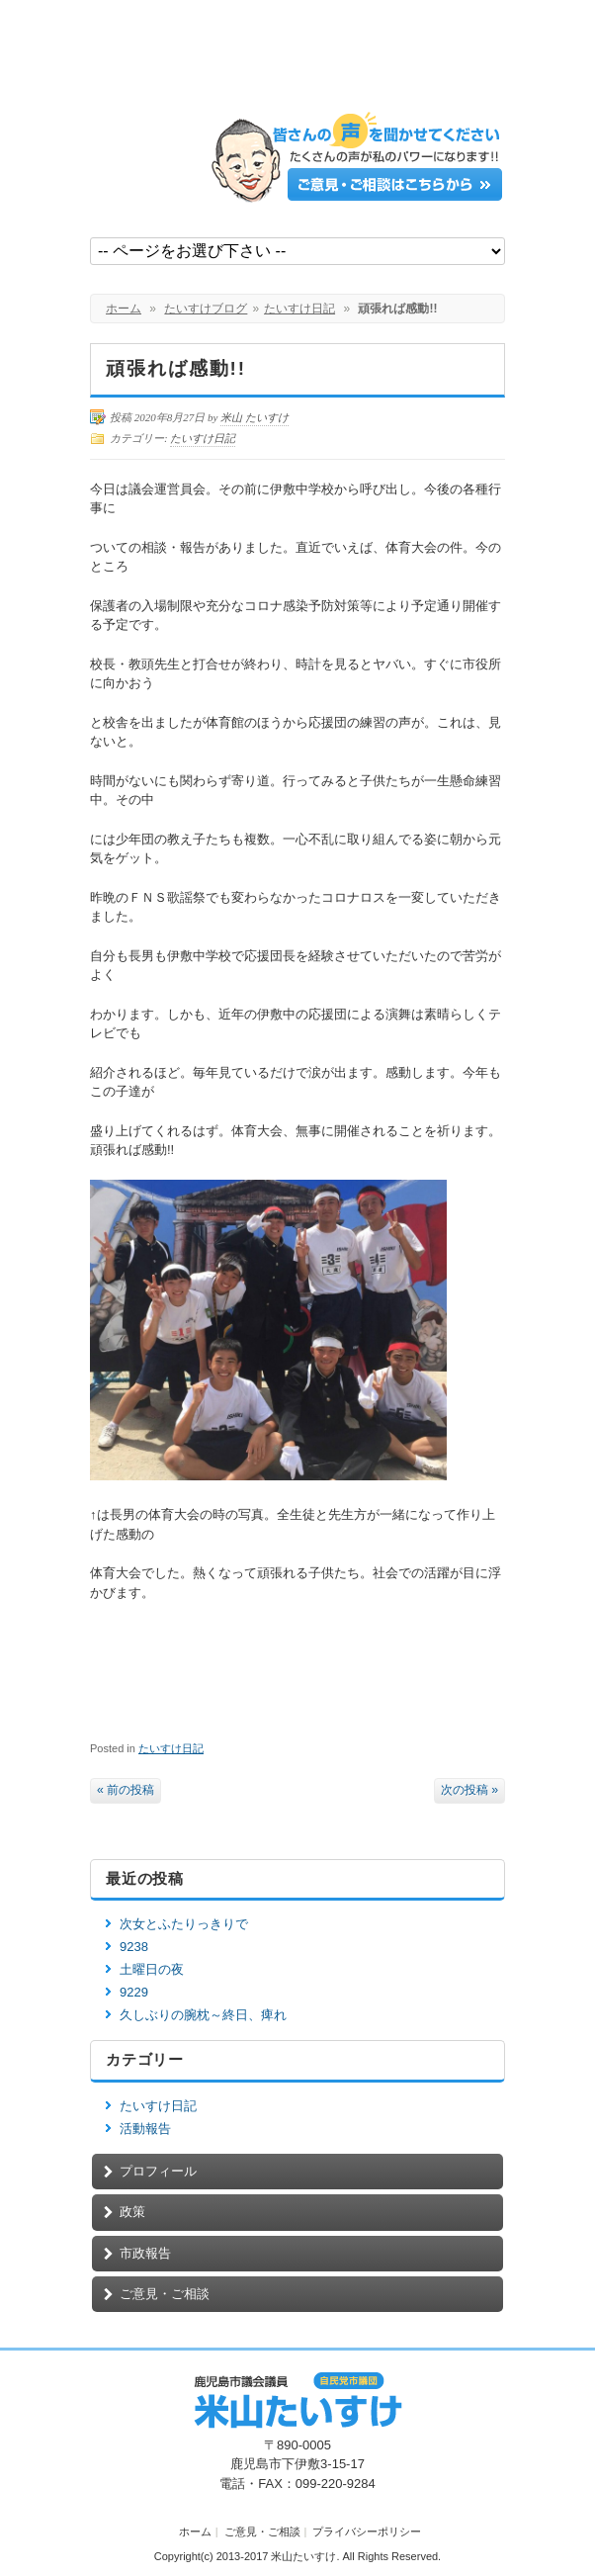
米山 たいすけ (254, 417)
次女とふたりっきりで (184, 1923)
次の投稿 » (469, 1790)
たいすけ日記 (299, 308)
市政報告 (145, 2253)
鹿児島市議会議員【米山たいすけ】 (238, 62)
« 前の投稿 (125, 1790)
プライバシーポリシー (366, 2531)
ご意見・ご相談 (165, 2293)
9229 (134, 1992)
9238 (134, 1946)
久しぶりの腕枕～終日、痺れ (203, 2014)
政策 (132, 2211)
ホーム (123, 308)
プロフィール (158, 2171)
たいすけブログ (205, 308)
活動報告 (145, 2128)
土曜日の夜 (152, 1969)
